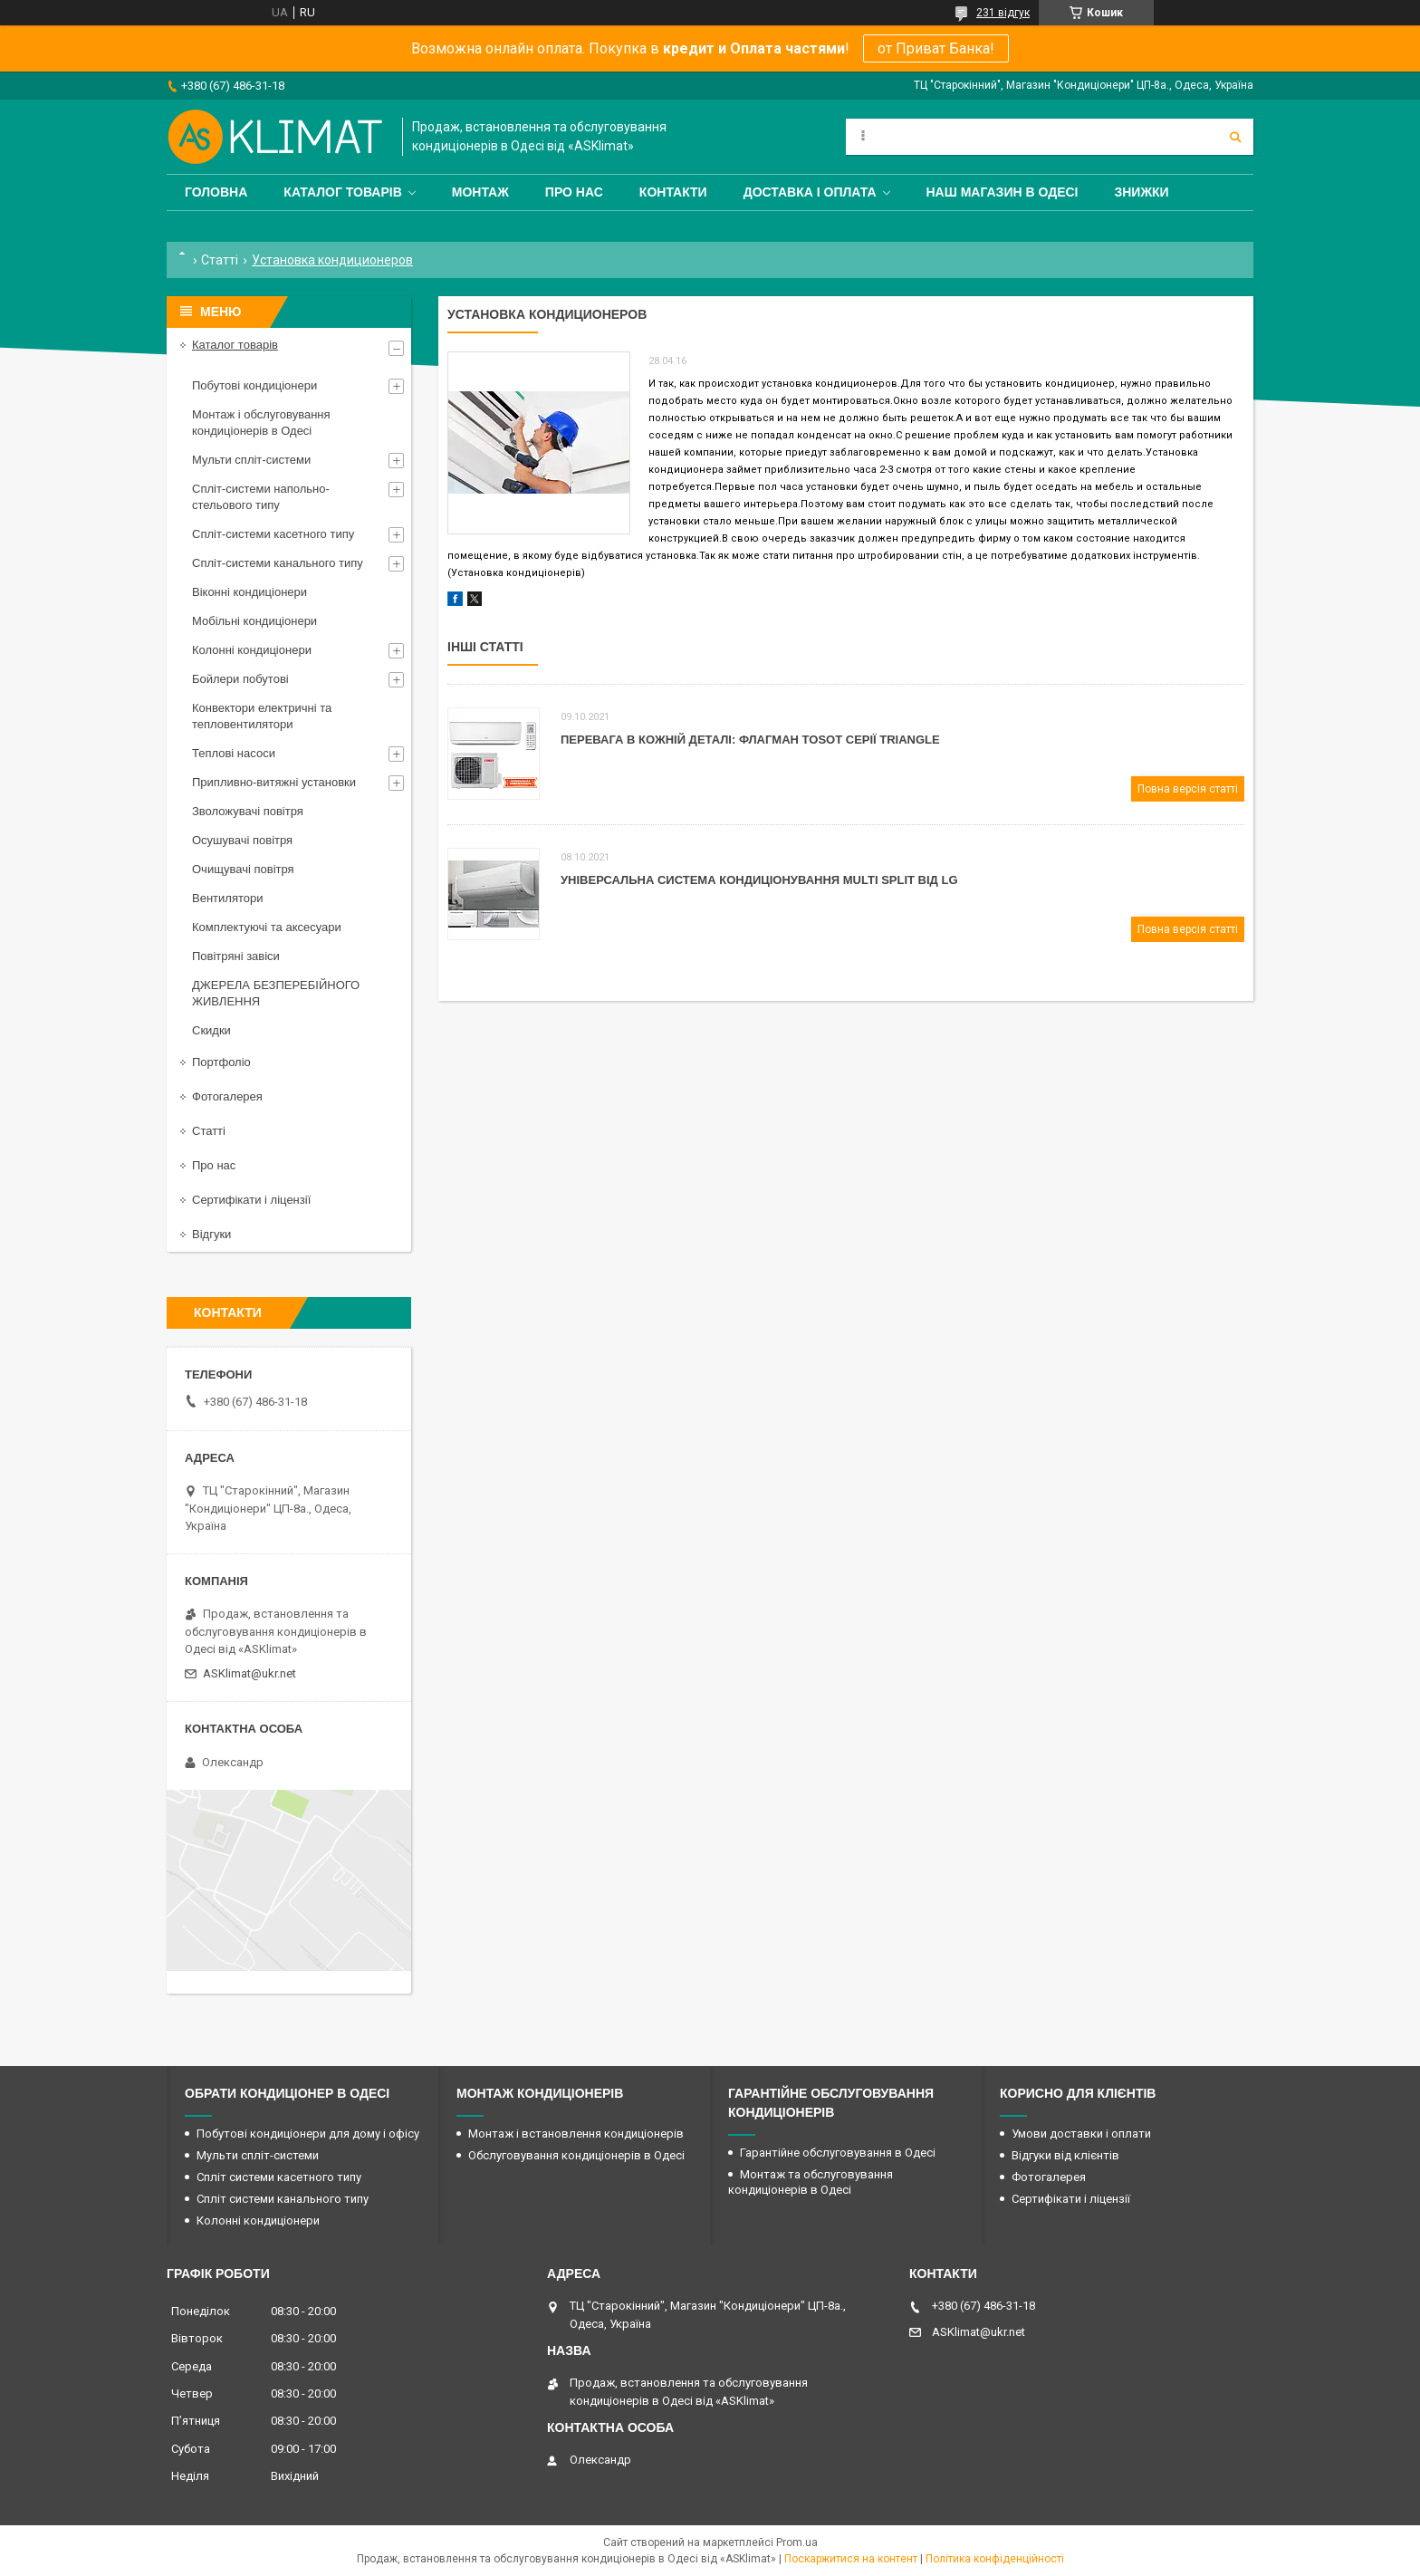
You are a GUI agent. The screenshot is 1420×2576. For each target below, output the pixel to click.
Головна (216, 192)
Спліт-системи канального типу (277, 563)
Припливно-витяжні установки (274, 782)
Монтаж (480, 192)
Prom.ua (797, 2542)
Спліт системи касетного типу (279, 2177)
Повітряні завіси (236, 956)
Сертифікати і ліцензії (251, 1199)
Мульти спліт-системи (251, 459)
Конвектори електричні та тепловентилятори (261, 716)
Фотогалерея (227, 1096)
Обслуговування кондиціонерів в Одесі (576, 2155)
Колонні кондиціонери (252, 650)
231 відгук (1003, 12)
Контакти (673, 192)
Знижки (1141, 192)
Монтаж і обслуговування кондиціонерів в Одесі (261, 422)
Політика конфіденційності (995, 2558)
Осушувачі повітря (242, 840)
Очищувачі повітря (243, 869)
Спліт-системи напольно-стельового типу (261, 497)
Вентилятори (227, 898)
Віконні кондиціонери (249, 592)
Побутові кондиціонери (254, 385)
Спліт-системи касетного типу (273, 534)
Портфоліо (221, 1062)
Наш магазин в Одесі (1002, 192)
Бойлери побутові (240, 679)
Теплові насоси (233, 753)
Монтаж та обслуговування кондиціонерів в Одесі (810, 2181)
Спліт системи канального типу (283, 2199)
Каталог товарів (342, 192)
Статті (219, 260)
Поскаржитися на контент (850, 2558)
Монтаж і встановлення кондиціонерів (576, 2133)
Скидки (211, 1030)
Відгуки (211, 1234)
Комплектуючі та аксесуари (266, 927)
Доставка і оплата (810, 192)
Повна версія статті (1187, 789)
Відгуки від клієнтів (1065, 2155)
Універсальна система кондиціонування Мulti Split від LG (759, 880)
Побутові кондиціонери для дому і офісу (308, 2133)
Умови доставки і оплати (1081, 2133)
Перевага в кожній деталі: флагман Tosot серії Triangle (750, 739)
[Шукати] (1235, 137)
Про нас (574, 192)
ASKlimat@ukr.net (249, 1673)
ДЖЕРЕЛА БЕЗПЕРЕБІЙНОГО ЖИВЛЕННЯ (276, 993)
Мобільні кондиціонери (254, 621)
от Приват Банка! (936, 48)
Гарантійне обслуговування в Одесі (837, 2152)
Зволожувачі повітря (247, 811)
